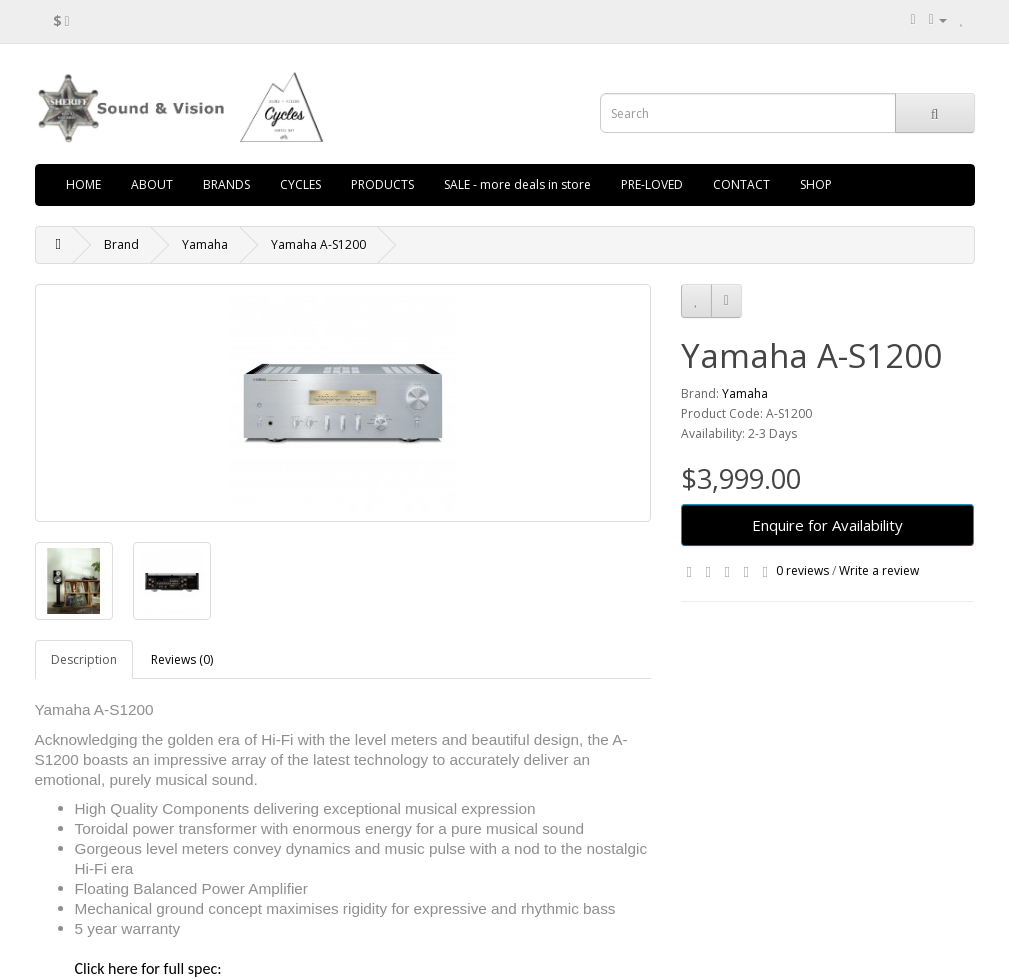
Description (84, 659)
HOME (83, 184)
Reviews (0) (182, 659)
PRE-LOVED (652, 184)
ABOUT (152, 184)
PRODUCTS (382, 184)
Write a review (879, 570)
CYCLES (300, 184)
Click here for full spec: (148, 968)
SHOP (816, 184)
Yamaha (205, 244)
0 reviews (802, 570)
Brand (121, 244)
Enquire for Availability (827, 525)
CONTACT (741, 184)
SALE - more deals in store (517, 184)
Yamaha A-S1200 (318, 244)
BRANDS (226, 184)
